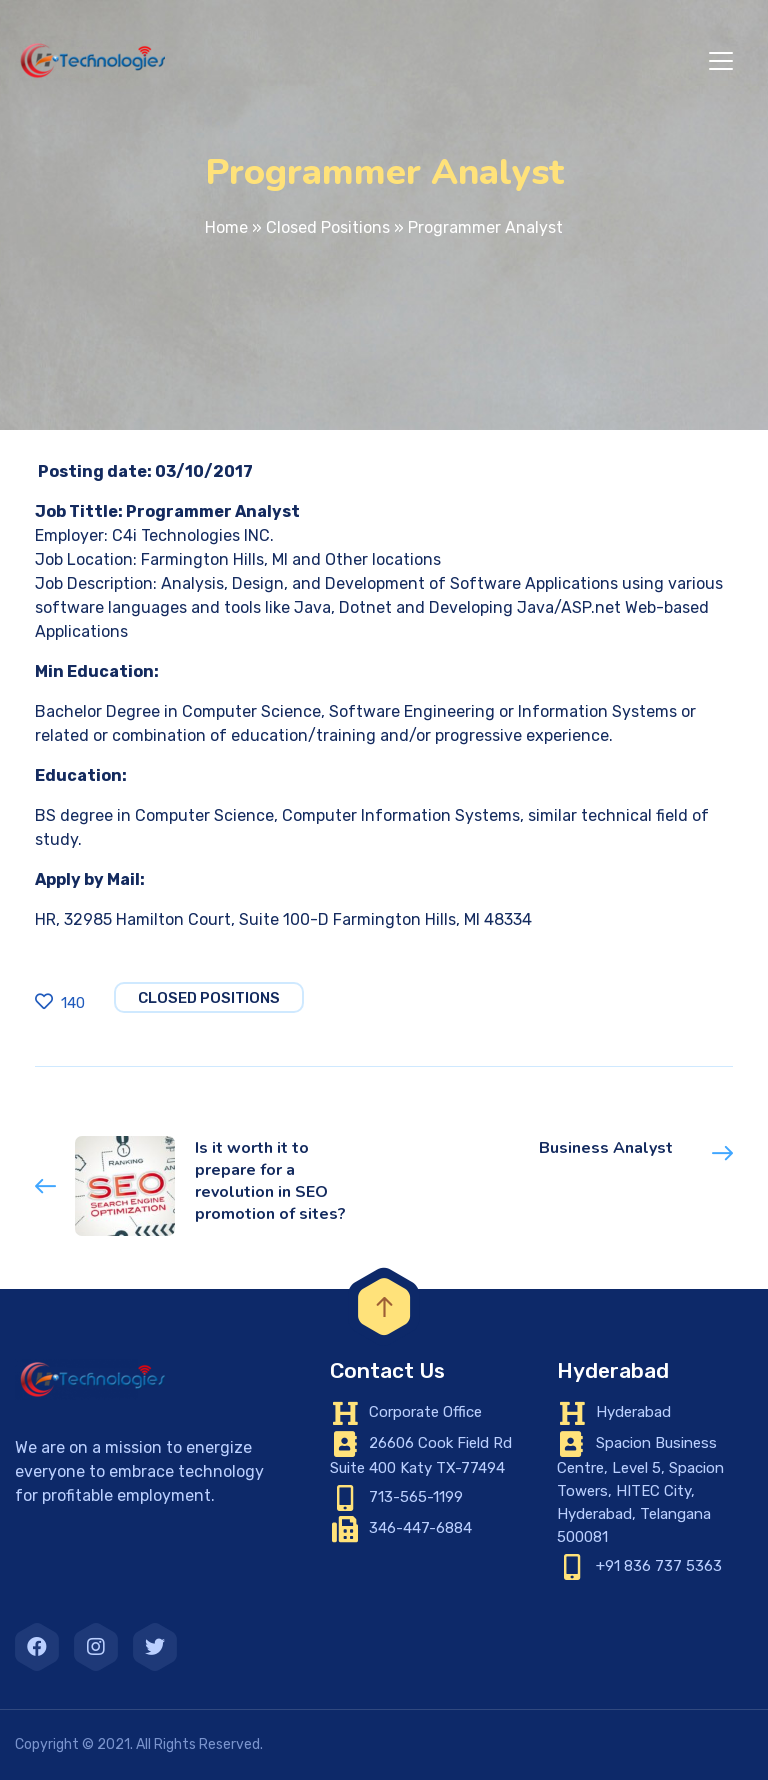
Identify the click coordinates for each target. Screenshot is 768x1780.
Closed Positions (328, 227)
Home (226, 227)
